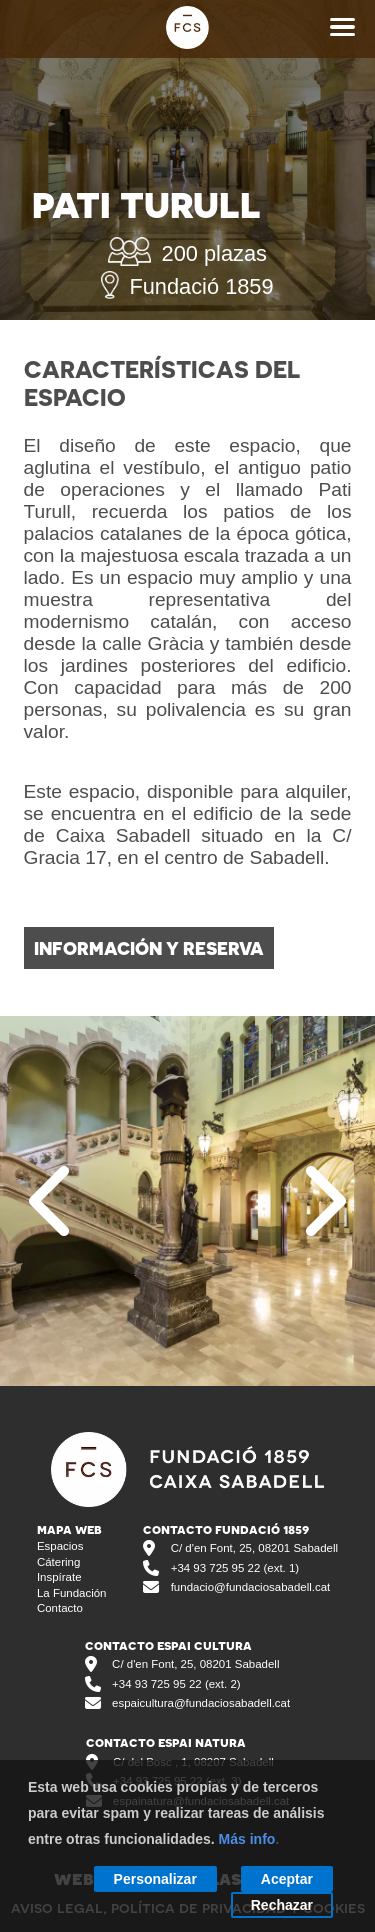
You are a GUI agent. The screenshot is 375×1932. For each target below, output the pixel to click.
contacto (60, 1608)
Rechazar (282, 1905)
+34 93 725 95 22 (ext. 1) (235, 1568)
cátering (58, 1562)
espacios (60, 1546)
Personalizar (155, 1879)
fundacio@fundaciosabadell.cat (251, 1587)
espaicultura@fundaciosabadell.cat (201, 1703)
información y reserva (149, 948)
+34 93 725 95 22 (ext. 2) (176, 1684)
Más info (247, 1839)
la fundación (72, 1593)
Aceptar (287, 1879)
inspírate (59, 1577)
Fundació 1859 (187, 287)
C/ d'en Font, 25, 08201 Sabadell (254, 1548)
